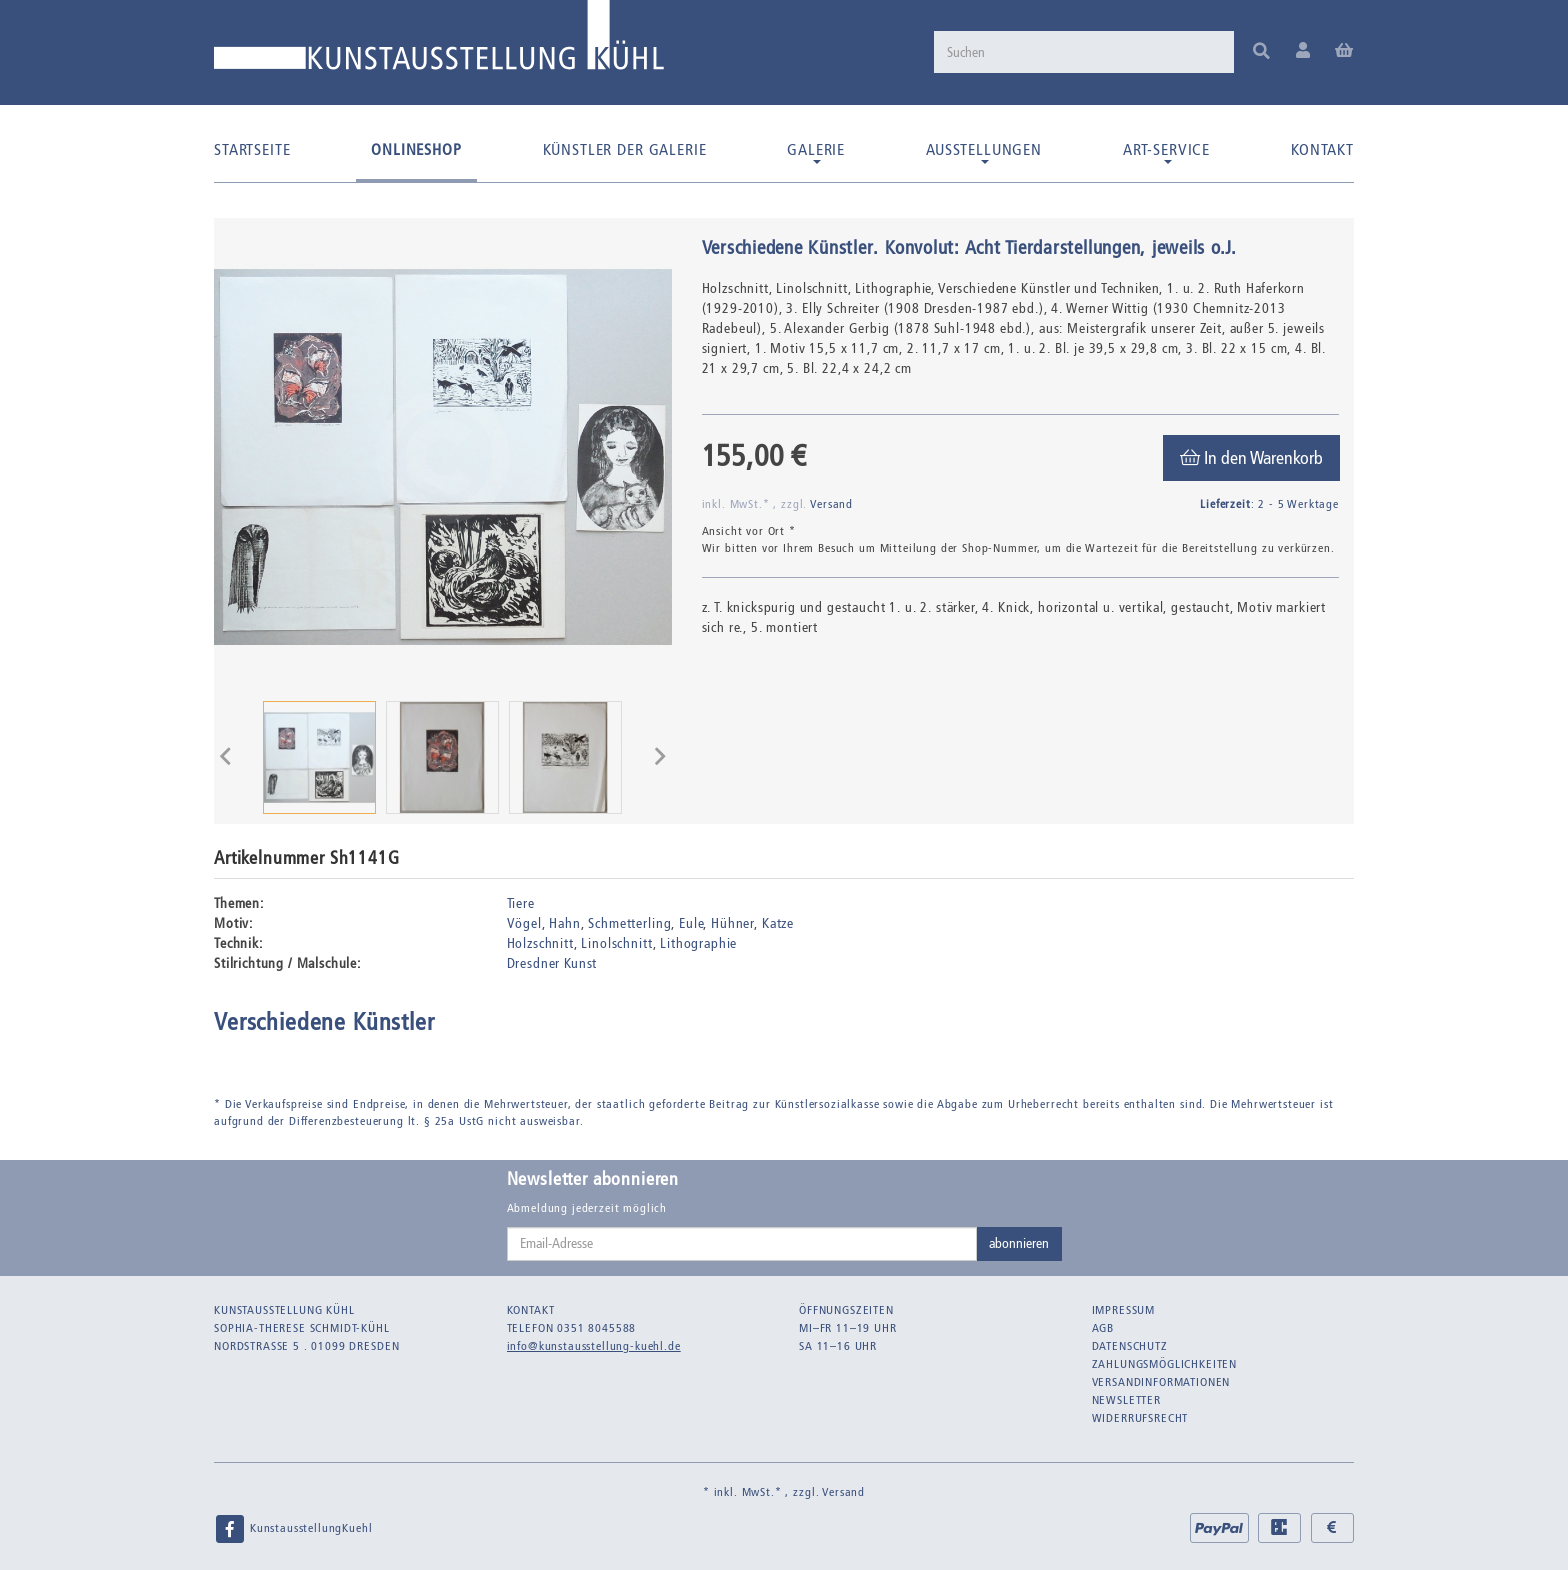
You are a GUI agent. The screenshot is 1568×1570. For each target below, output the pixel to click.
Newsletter (1126, 1400)
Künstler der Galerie (625, 149)
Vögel (524, 923)
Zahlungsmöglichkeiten (1165, 1364)
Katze (778, 923)
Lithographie (698, 943)
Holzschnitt (540, 943)
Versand (831, 504)
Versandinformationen (1161, 1382)
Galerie (816, 152)
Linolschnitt (616, 943)
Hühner (732, 923)
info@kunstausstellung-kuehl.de (594, 1346)
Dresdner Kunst (552, 963)
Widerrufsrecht (1140, 1418)
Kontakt (1322, 149)
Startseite (252, 149)
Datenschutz (1130, 1346)
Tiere (521, 903)
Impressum (1124, 1310)
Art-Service (1166, 152)
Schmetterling (629, 923)
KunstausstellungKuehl (293, 1529)
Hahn (564, 923)
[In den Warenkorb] (1251, 458)
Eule (691, 923)
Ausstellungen (984, 152)
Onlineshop (416, 149)
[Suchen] (1084, 52)
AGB (1103, 1328)
